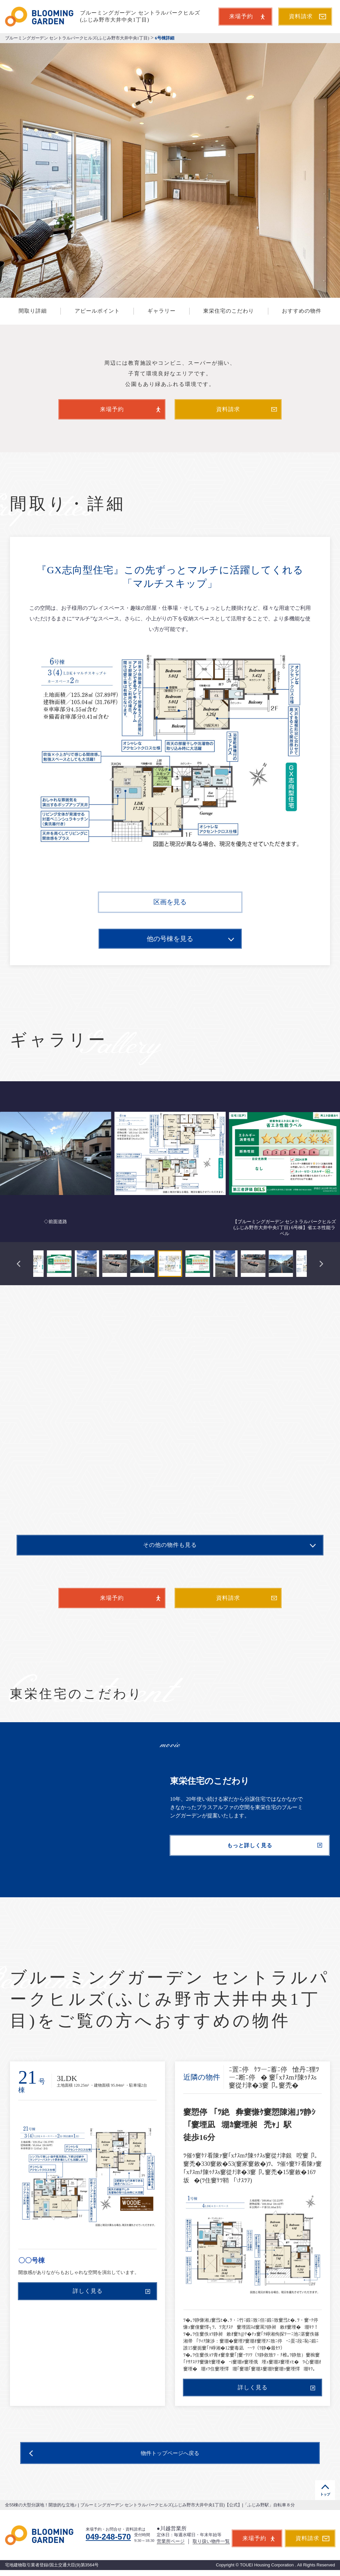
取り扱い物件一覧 (211, 2541)
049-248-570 (108, 2536)
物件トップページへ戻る (114, 2453)
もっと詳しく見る (274, 1845)
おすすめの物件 (301, 311)
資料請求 (307, 16)
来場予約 (247, 16)
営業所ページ (171, 2541)
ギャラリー (161, 311)
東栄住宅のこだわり (228, 311)
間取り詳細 (33, 311)
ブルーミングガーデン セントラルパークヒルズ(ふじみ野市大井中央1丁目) (77, 37)
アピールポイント (97, 311)
